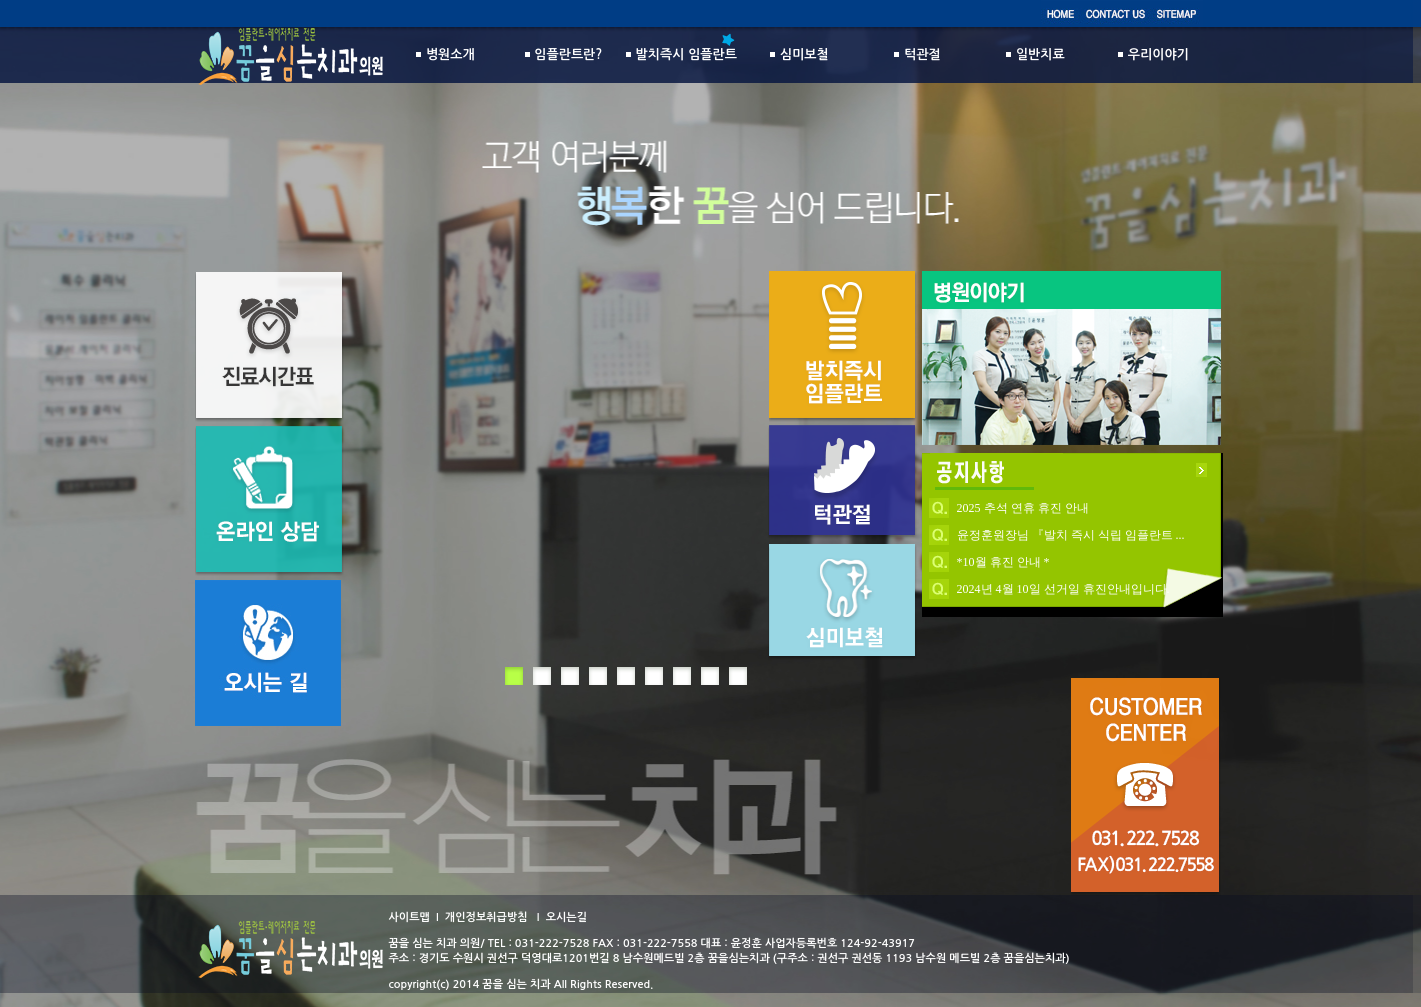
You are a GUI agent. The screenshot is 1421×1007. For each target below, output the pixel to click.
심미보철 (799, 54)
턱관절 (917, 54)
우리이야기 (1153, 54)
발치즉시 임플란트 (681, 54)
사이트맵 (409, 917)
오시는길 (566, 917)
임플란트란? (564, 54)
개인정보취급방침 (486, 917)
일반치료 (1035, 54)
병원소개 (445, 54)
